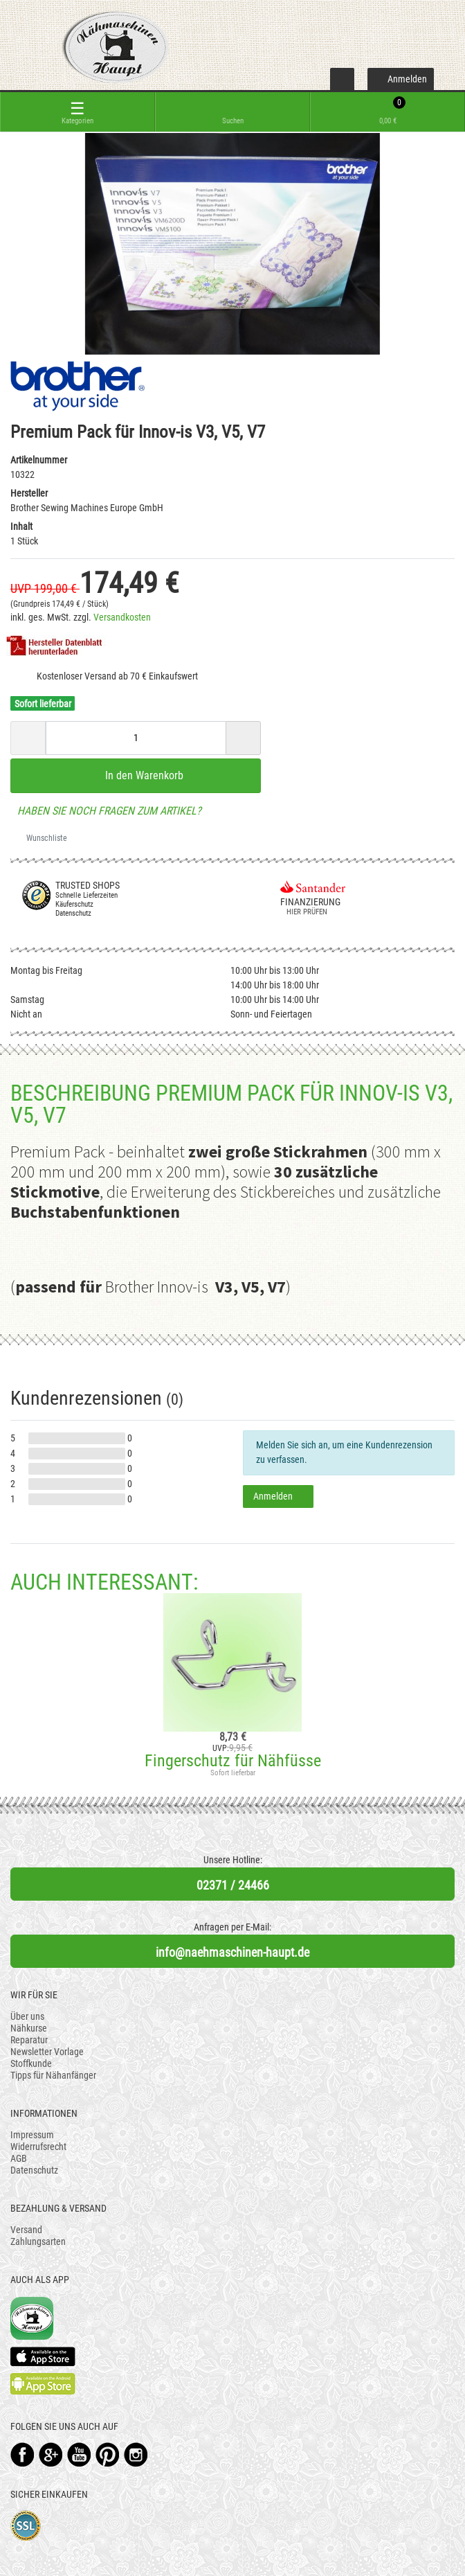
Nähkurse (28, 2028)
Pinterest (107, 2454)
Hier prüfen (303, 911)
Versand (26, 2229)
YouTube (79, 2454)
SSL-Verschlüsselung (26, 2525)
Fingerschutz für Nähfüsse (233, 1760)
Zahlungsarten (38, 2241)
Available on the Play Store (42, 2384)
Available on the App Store (42, 2356)
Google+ (51, 2454)
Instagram (136, 2454)
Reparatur (29, 2039)
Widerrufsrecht (38, 2146)
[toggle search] (232, 112)
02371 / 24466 (233, 1885)
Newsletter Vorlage (47, 2051)
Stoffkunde (31, 2063)
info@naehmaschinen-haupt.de (232, 1952)
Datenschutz (34, 2170)
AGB (18, 2158)
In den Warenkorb (136, 775)
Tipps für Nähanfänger (53, 2075)
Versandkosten (122, 617)
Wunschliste (41, 838)
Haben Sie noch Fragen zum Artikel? (105, 810)
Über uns (27, 2016)
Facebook (22, 2454)
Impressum (32, 2134)
